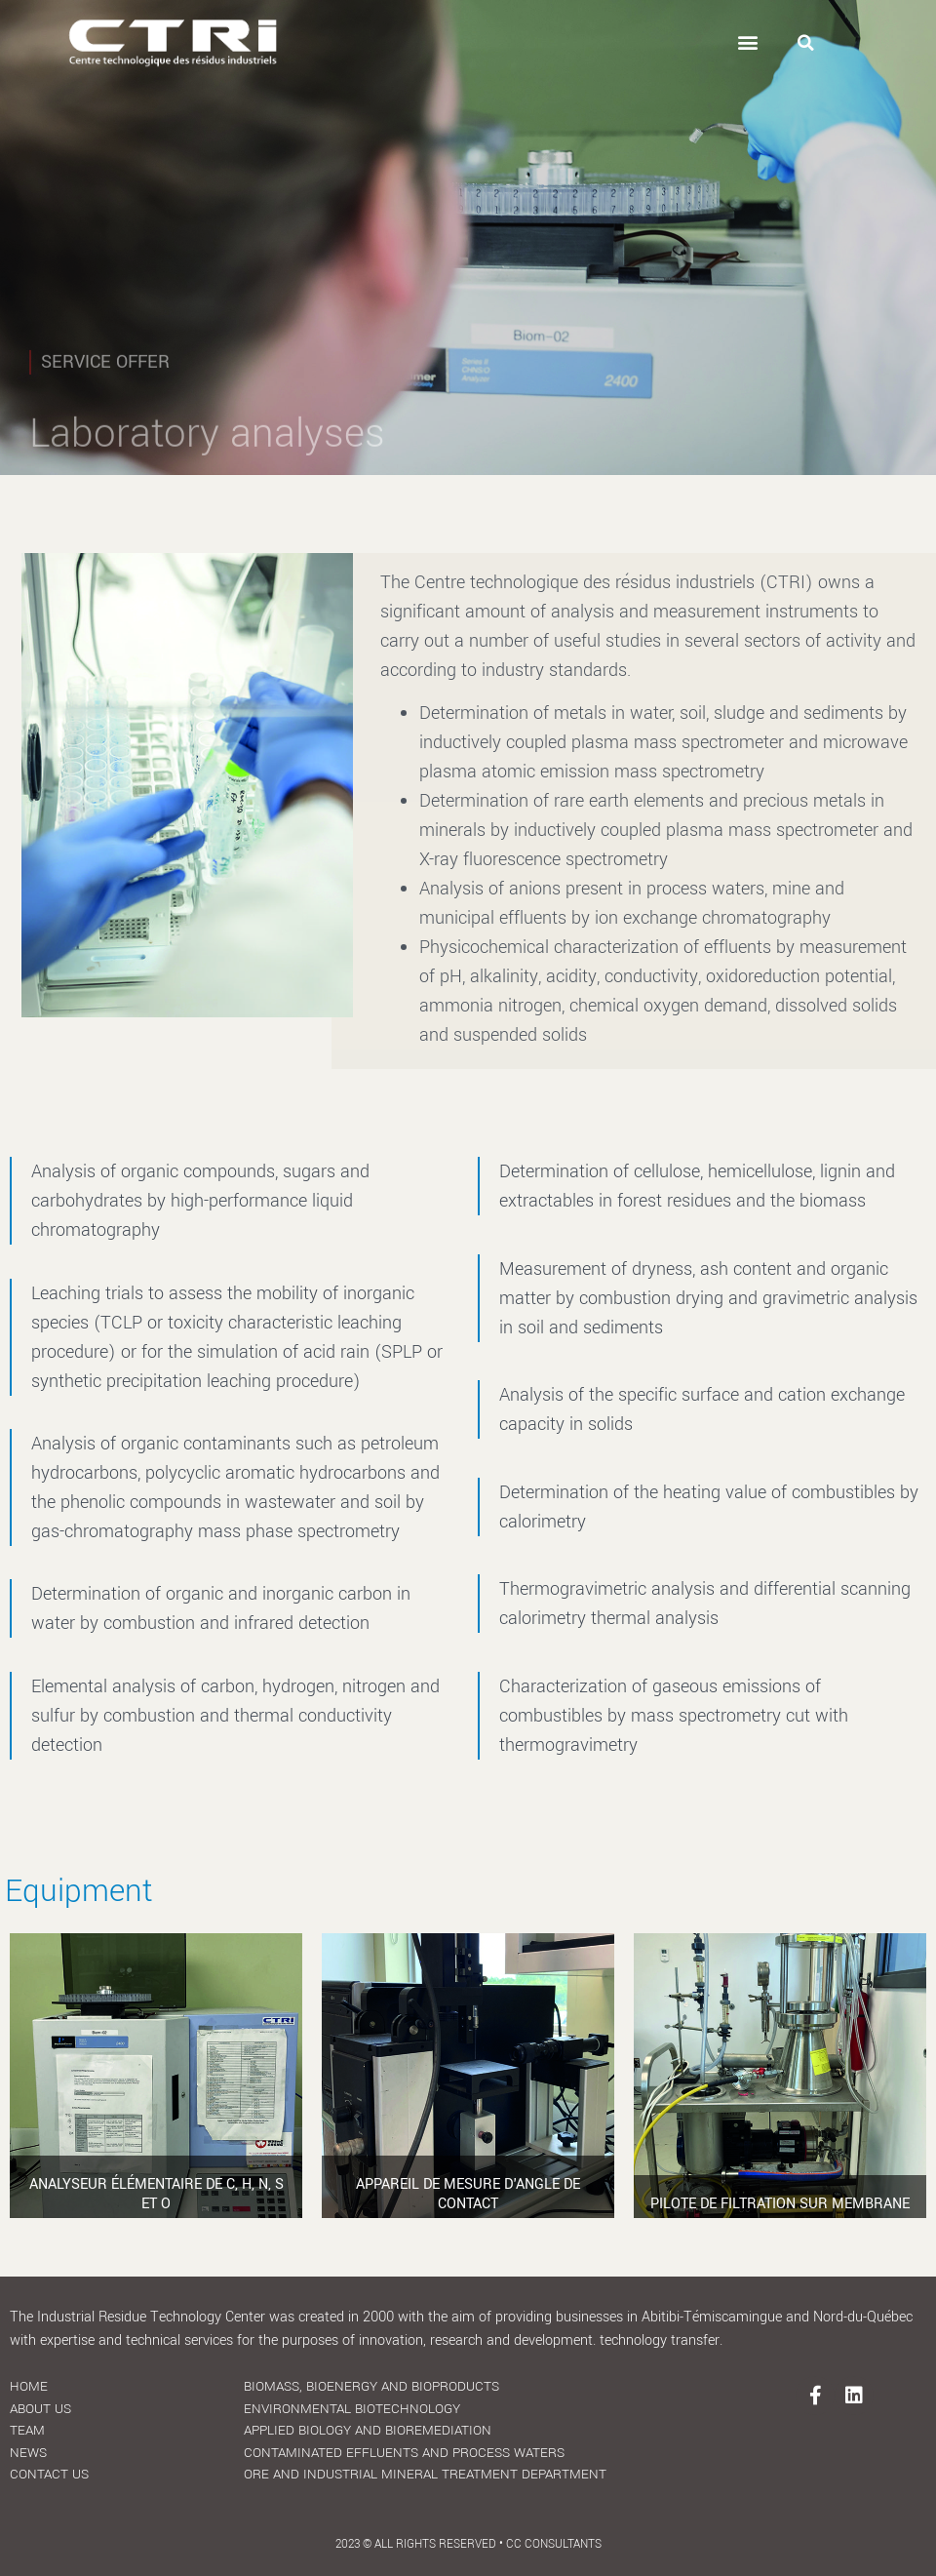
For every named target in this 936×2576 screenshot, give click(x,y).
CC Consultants (554, 2544)
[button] (748, 42)
